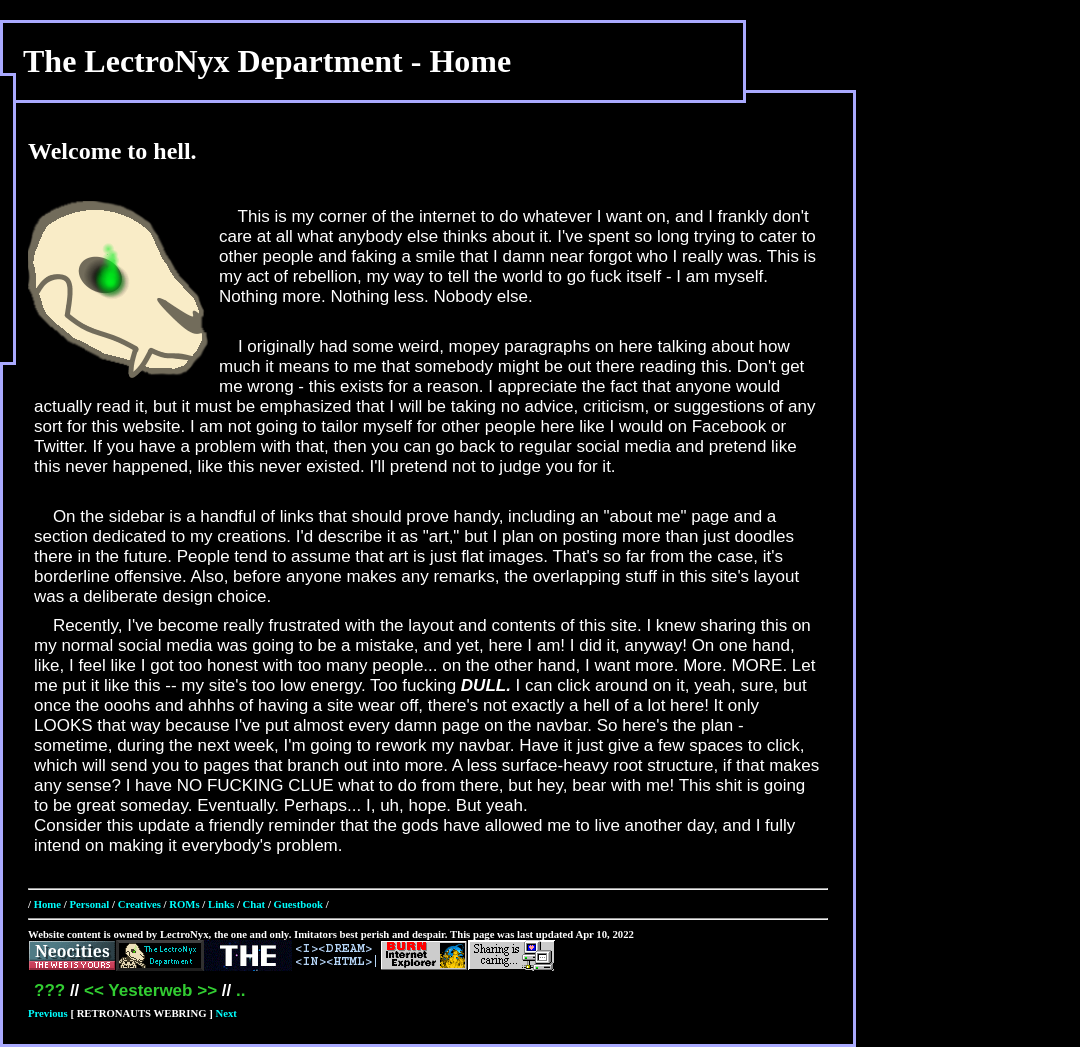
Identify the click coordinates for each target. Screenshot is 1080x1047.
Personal (89, 904)
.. (240, 990)
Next (226, 1013)
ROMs (184, 904)
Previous (48, 1013)
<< (94, 990)
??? (49, 990)
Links (221, 904)
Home (47, 904)
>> (207, 990)
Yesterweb (150, 990)
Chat (254, 904)
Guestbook (298, 904)
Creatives (139, 904)
